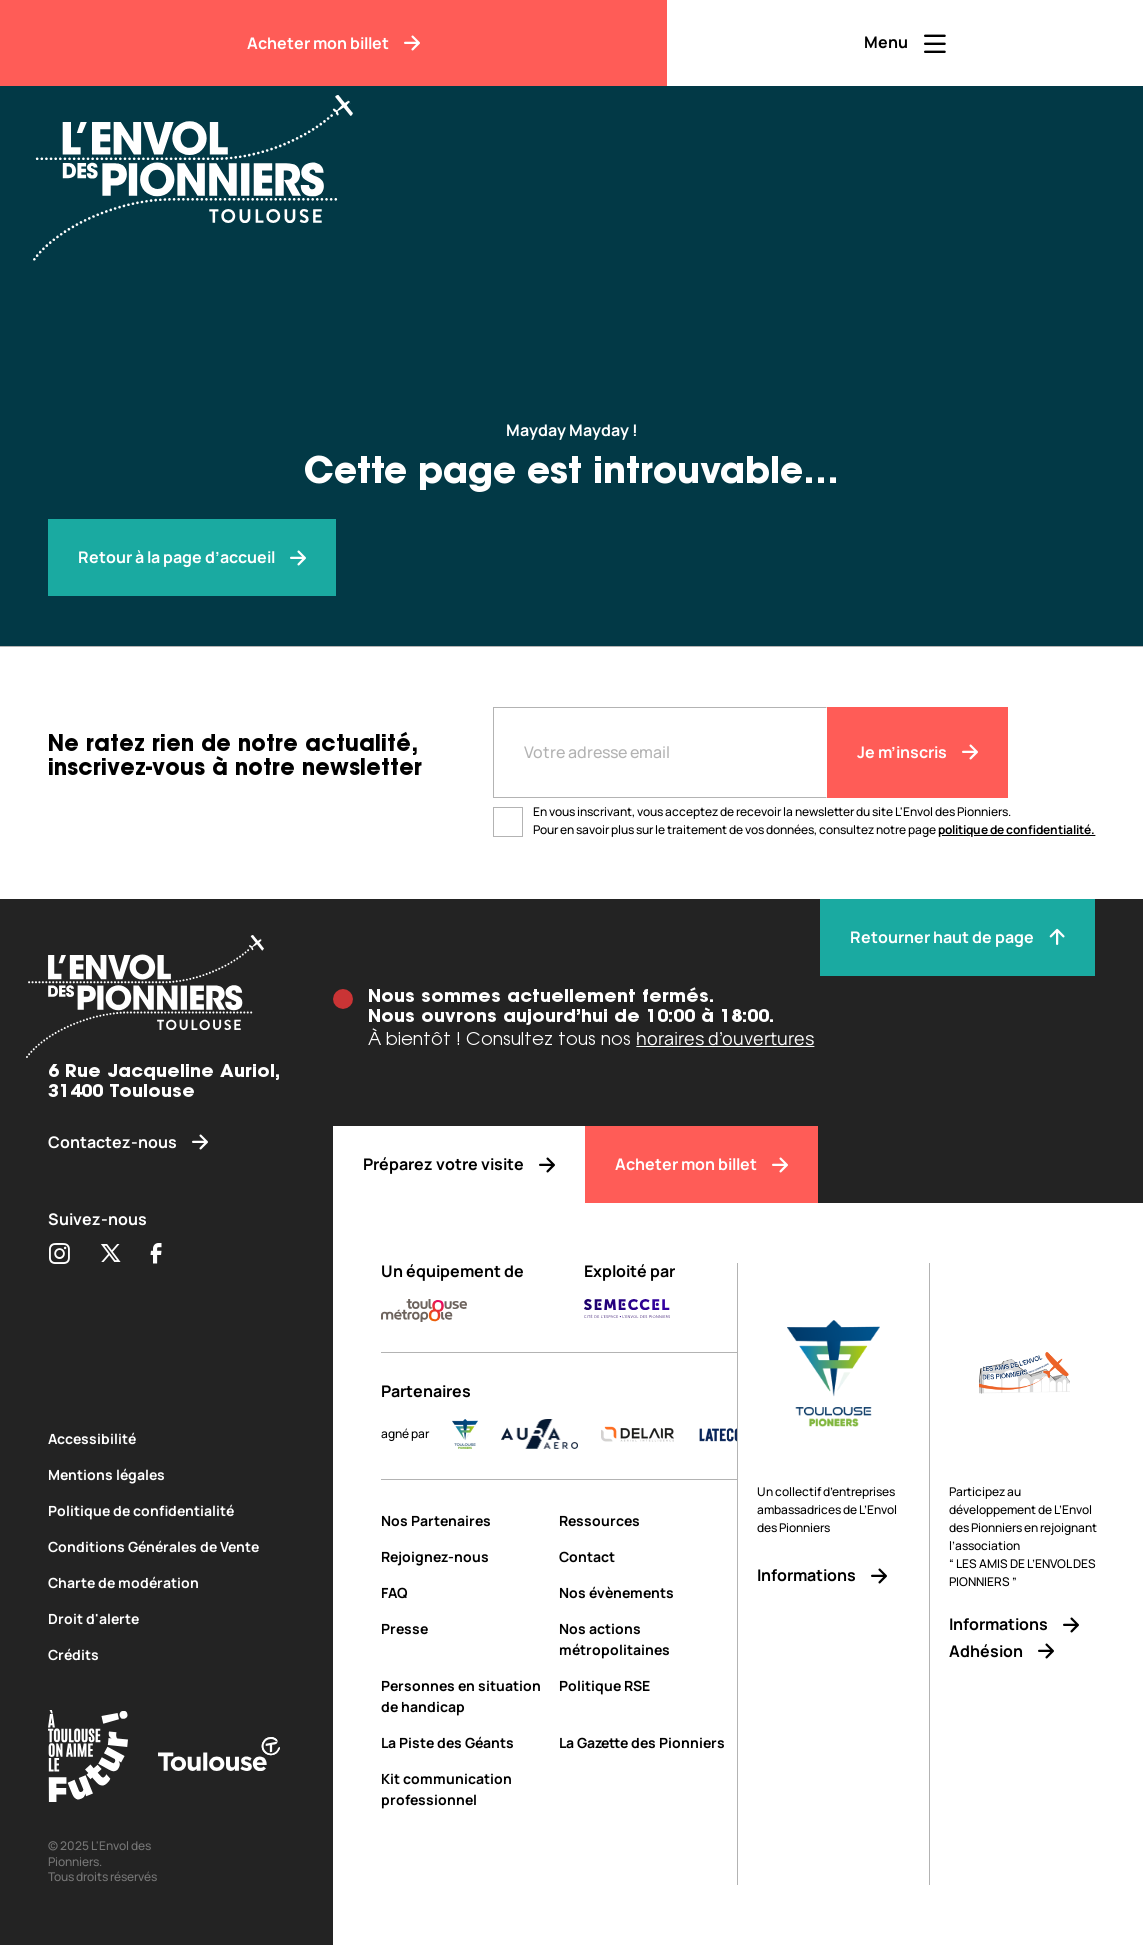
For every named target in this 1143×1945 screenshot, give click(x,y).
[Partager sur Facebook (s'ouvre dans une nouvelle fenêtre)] (156, 1255)
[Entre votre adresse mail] (659, 752)
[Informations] (833, 1575)
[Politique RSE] (648, 1685)
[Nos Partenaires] (462, 1520)
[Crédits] (167, 1654)
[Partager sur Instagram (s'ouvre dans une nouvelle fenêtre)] (59, 1255)
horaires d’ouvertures (725, 1038)
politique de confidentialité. (1016, 829)
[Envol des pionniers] (192, 557)
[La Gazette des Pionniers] (648, 1742)
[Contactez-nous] (167, 1142)
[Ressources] (648, 1520)
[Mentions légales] (167, 1474)
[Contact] (648, 1556)
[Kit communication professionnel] (462, 1789)
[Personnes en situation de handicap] (462, 1696)
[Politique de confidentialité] (167, 1510)
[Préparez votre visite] (459, 1164)
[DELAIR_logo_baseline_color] (657, 1434)
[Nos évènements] (648, 1592)
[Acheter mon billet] (333, 43)
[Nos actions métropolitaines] (648, 1639)
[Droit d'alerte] (167, 1618)
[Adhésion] (1024, 1651)
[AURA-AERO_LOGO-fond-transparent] (560, 1434)
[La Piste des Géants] (462, 1742)
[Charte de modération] (167, 1582)
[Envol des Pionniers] (208, 166)
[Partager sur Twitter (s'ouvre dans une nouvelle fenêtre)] (110, 1255)
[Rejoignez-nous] (462, 1556)
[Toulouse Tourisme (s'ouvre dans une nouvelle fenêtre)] (88, 1759)
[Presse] (462, 1628)
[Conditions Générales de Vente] (167, 1546)
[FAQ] (462, 1592)
